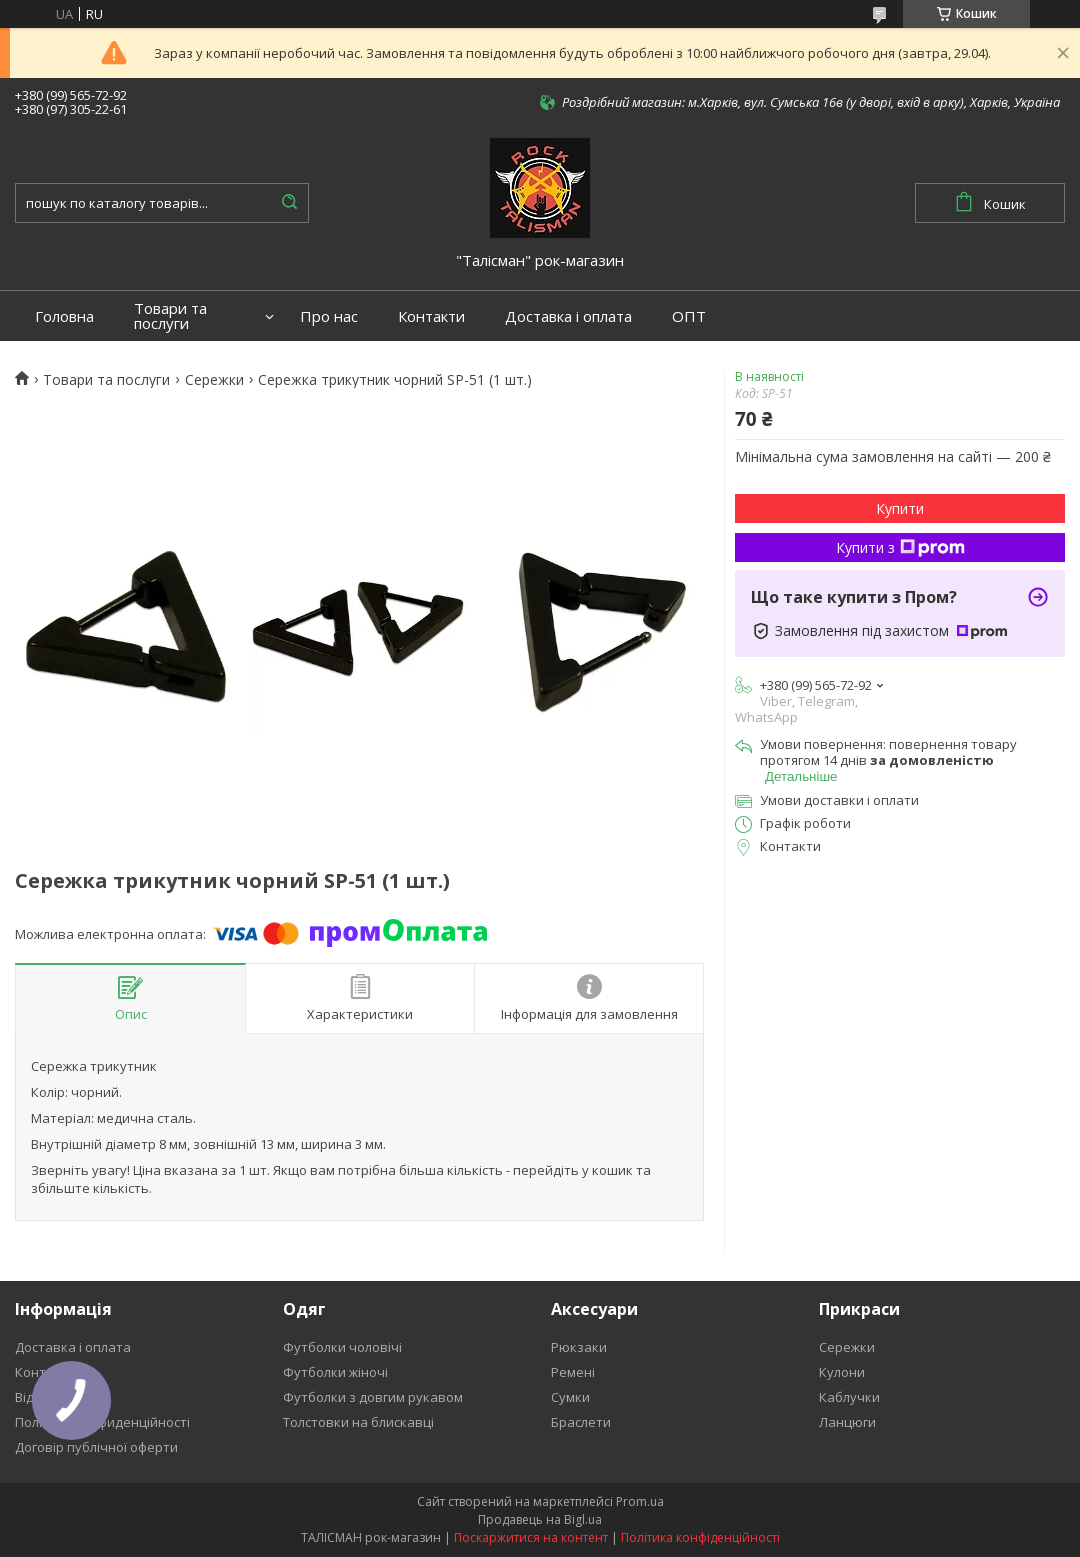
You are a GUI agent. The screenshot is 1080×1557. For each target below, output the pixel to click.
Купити (900, 508)
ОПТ (689, 316)
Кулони (842, 1372)
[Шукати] (289, 203)
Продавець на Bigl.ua (540, 1519)
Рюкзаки (579, 1347)
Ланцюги (847, 1422)
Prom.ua (640, 1501)
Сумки (570, 1397)
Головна (64, 316)
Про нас (329, 316)
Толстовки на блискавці (358, 1422)
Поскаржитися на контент (531, 1537)
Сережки (214, 380)
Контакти (431, 316)
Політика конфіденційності (700, 1537)
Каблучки (849, 1397)
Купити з (900, 547)
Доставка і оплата (568, 316)
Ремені (573, 1372)
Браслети (581, 1422)
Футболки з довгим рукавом (373, 1397)
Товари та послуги (170, 316)
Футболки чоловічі (342, 1347)
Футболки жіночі (335, 1372)
